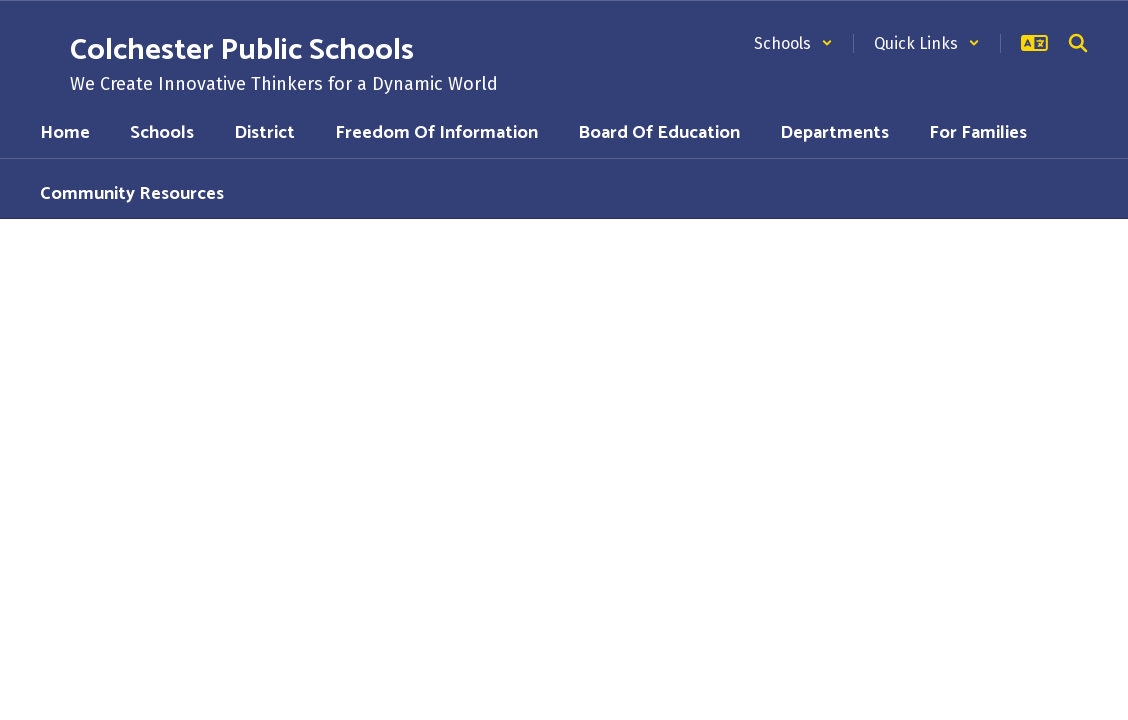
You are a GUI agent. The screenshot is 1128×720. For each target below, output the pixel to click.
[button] (793, 43)
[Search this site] (1078, 43)
